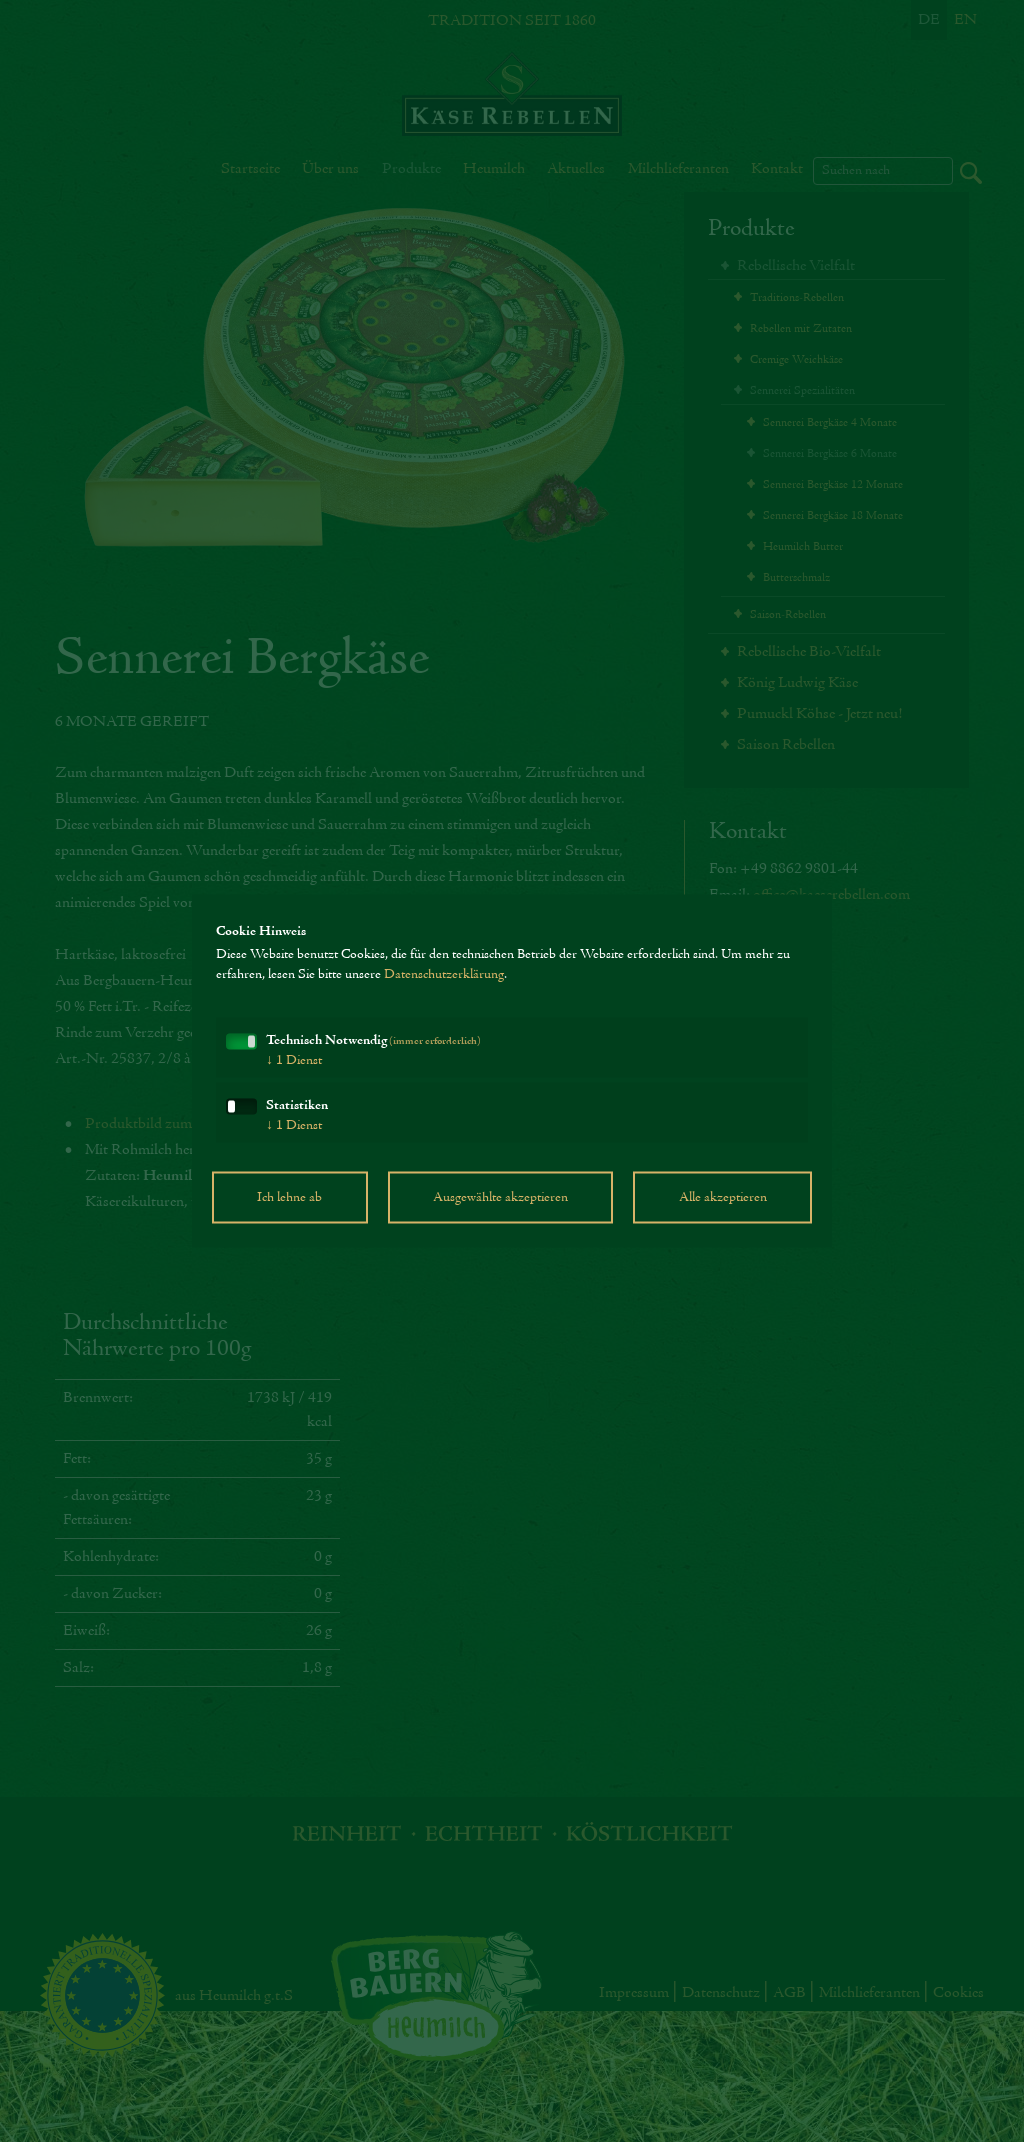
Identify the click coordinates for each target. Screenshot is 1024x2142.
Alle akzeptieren (723, 1198)
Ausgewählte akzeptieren (500, 1198)
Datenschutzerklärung (444, 975)
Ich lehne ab (289, 1198)
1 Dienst (294, 1061)
